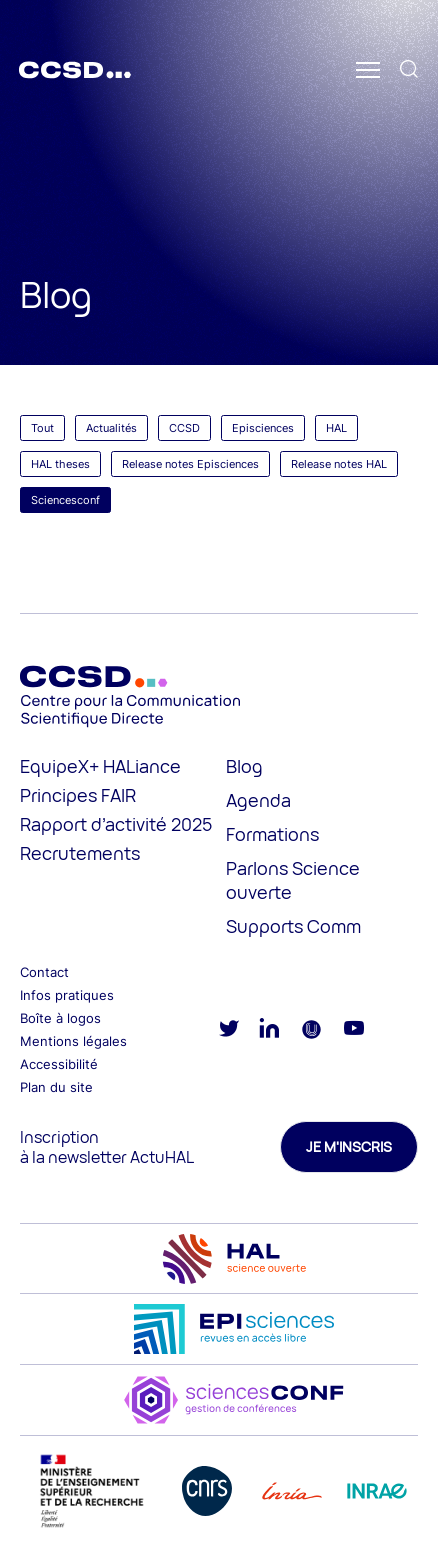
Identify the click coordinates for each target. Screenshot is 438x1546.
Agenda (258, 800)
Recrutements (80, 853)
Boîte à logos (60, 1018)
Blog (244, 766)
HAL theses (60, 464)
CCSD (184, 428)
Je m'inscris (349, 1146)
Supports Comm (293, 926)
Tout (42, 428)
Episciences (263, 428)
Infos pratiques (67, 995)
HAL (336, 428)
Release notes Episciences (190, 464)
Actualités (111, 428)
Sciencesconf (65, 500)
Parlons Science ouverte (293, 880)
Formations (272, 834)
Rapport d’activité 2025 (116, 824)
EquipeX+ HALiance (100, 766)
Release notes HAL (339, 464)
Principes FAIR (78, 795)
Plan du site (56, 1087)
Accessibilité (59, 1064)
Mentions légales (73, 1041)
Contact (44, 972)
